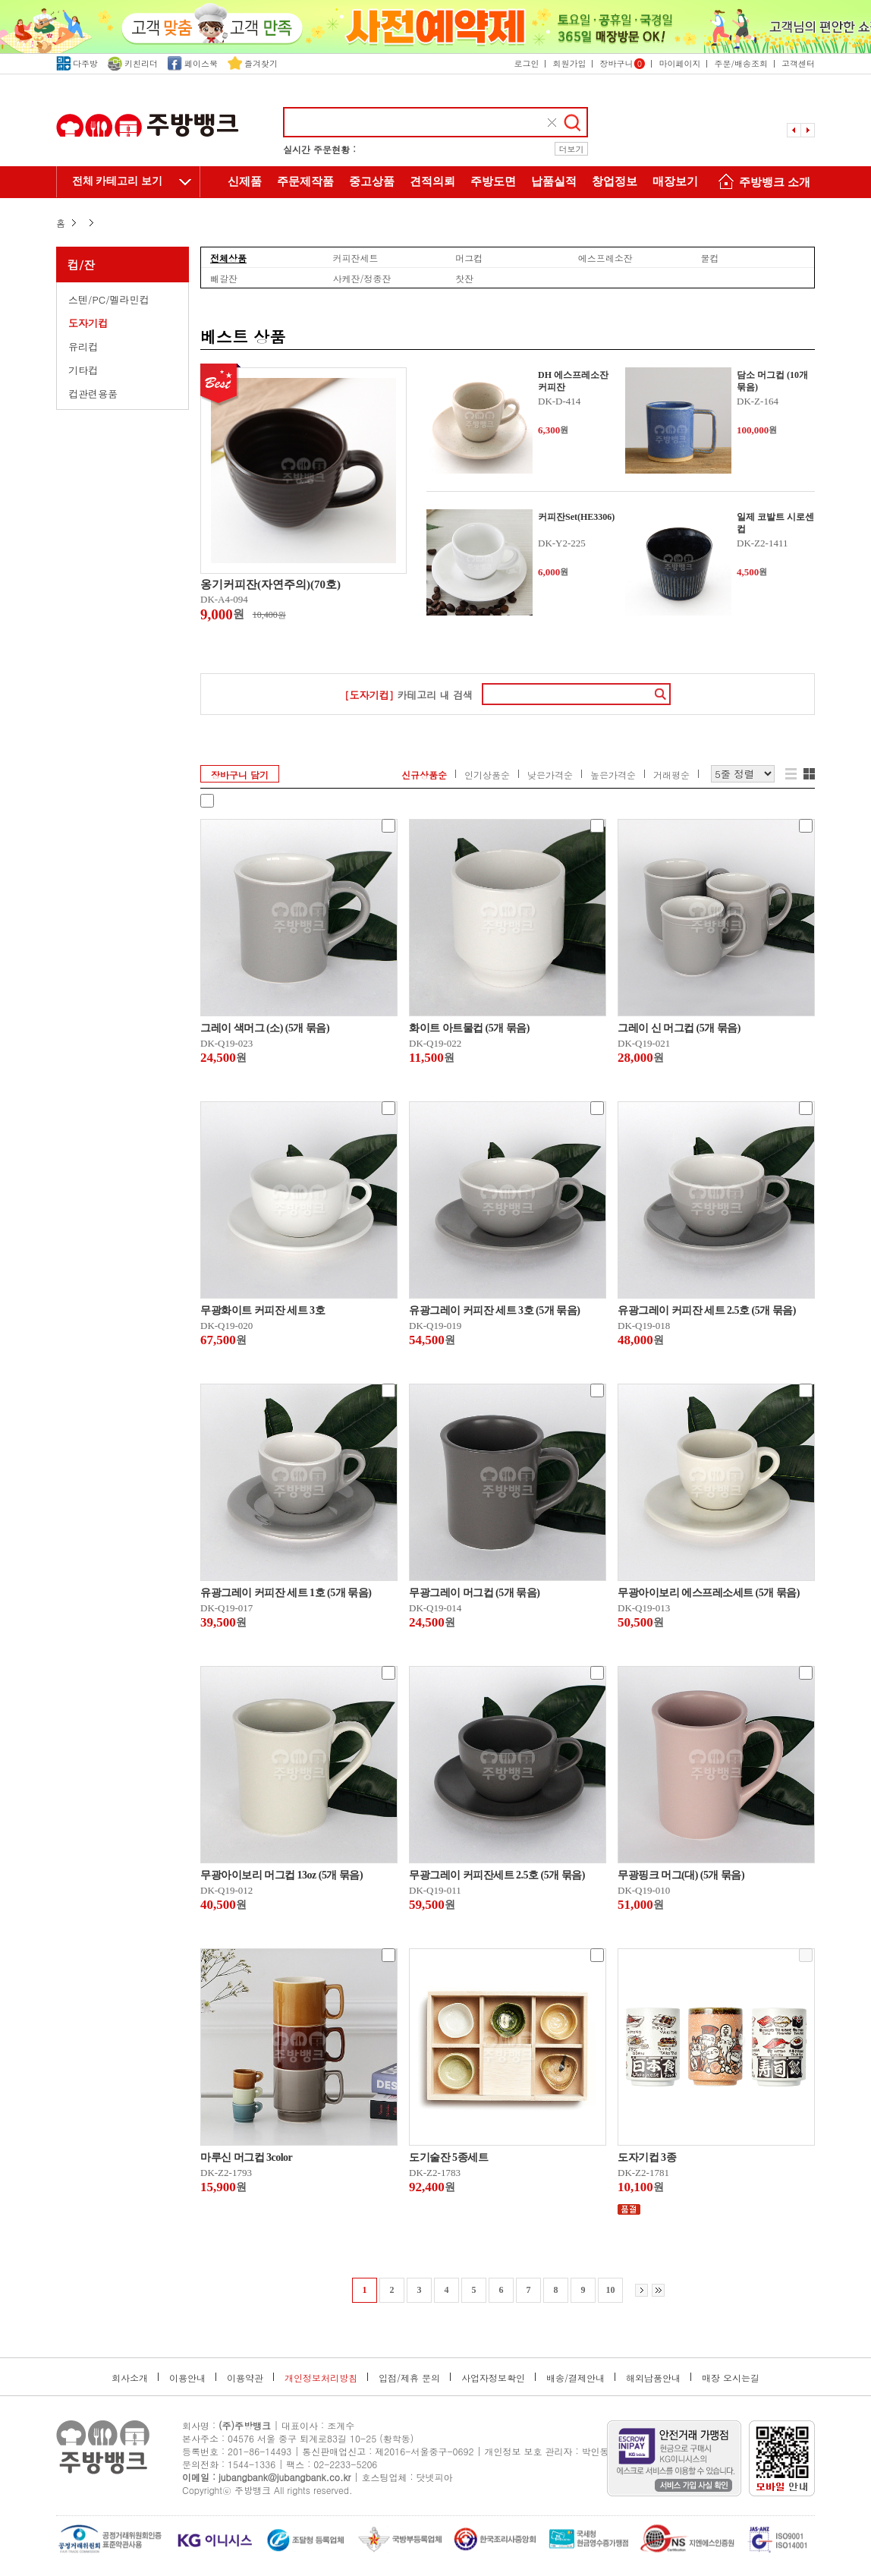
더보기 (571, 149)
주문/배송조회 (741, 63)
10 (610, 2290)
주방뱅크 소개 (761, 183)
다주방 (77, 63)
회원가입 (569, 63)
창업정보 (614, 181)
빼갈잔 (223, 278)
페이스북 (193, 63)
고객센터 (798, 63)
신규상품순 (424, 774)
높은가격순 (613, 774)
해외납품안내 (653, 2377)
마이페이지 (679, 63)
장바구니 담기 (240, 774)
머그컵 (469, 257)
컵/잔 (81, 264)
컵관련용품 (93, 393)
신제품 (245, 181)
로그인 (526, 63)
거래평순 (671, 774)
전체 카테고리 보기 (117, 181)
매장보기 (675, 181)
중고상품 (372, 181)
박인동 (595, 2451)
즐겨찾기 (253, 63)
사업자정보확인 (493, 2377)
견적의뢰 (432, 181)
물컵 (709, 257)
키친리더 (133, 63)
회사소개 (130, 2377)
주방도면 (493, 181)
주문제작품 (305, 181)
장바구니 (622, 63)
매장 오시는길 (730, 2377)
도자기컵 (88, 323)
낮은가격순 (550, 774)
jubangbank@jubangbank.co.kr (285, 2477)
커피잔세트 (356, 257)
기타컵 (83, 370)
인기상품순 (487, 774)
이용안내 (187, 2377)
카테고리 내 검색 (408, 695)
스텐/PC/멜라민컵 (108, 299)
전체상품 (228, 257)
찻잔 (464, 278)
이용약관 (245, 2377)
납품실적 (554, 181)
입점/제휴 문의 (409, 2377)
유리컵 (83, 346)
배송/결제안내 (575, 2377)
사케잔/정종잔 (362, 278)
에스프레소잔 (605, 257)
